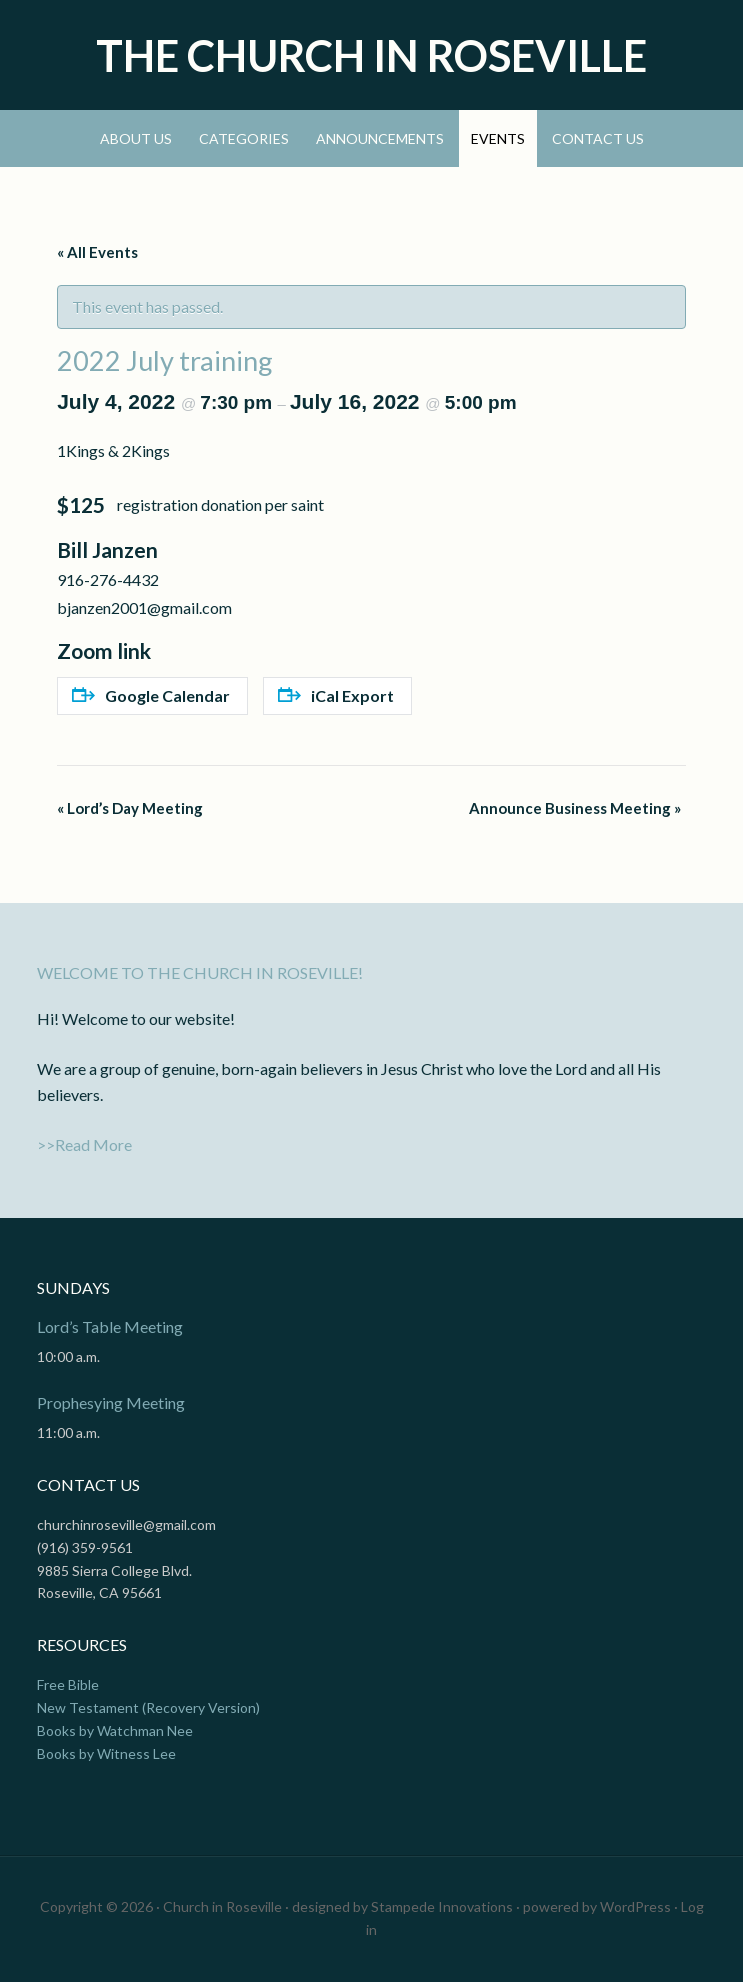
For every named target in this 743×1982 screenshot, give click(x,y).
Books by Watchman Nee (115, 1730)
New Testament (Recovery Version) (148, 1707)
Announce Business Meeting (575, 808)
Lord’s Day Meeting (130, 808)
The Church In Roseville (371, 55)
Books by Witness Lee (106, 1753)
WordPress (635, 1906)
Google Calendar (151, 695)
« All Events (97, 252)
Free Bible (68, 1684)
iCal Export (336, 695)
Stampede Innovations (442, 1906)
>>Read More (84, 1144)
